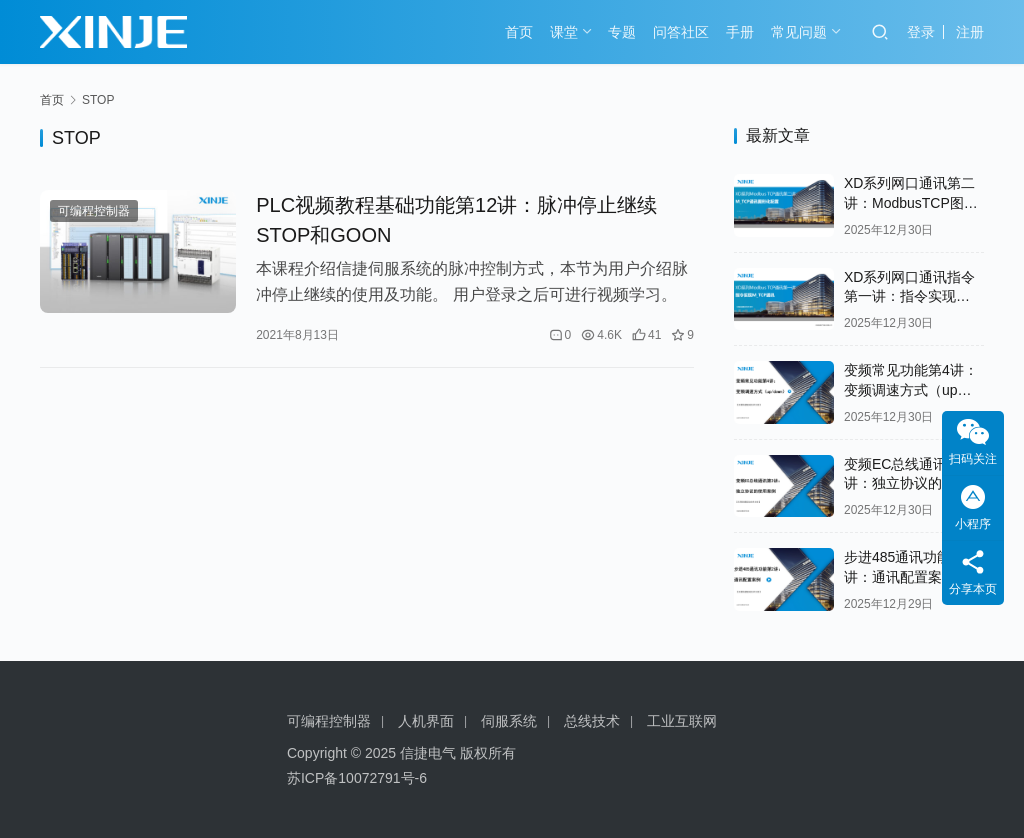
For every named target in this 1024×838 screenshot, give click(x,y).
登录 (921, 32)
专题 (622, 32)
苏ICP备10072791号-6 (357, 778)
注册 (970, 32)
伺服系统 (509, 721)
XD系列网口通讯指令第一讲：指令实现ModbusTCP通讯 (909, 296)
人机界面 (426, 721)
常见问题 (799, 32)
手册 (740, 32)
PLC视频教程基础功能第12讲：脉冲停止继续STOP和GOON (456, 220)
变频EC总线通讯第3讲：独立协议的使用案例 (914, 483)
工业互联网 (682, 721)
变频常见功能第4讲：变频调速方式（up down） (911, 389)
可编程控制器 (94, 211)
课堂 (564, 32)
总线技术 (592, 721)
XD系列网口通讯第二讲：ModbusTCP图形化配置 (911, 202)
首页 (519, 32)
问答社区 (681, 32)
